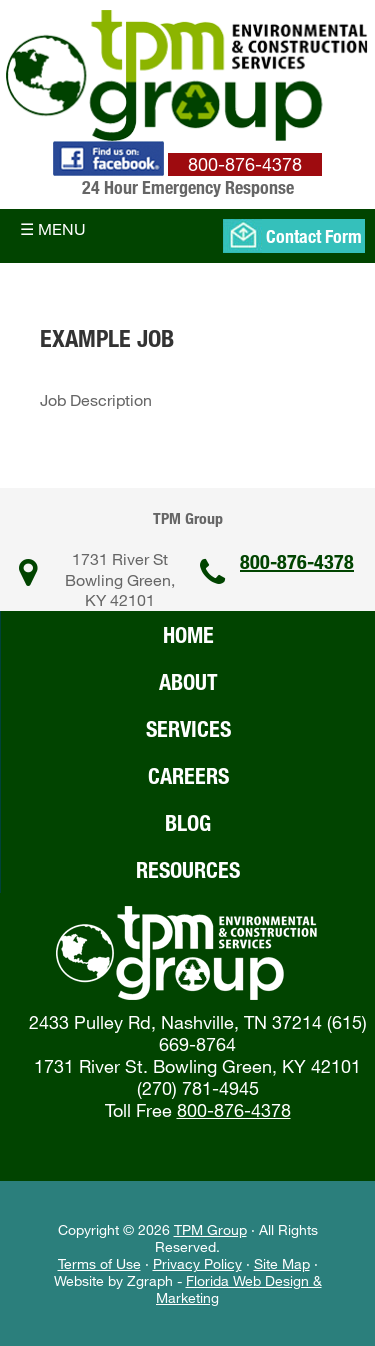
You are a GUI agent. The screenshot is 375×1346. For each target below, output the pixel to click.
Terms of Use (99, 1263)
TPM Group (210, 1229)
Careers (188, 775)
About (188, 681)
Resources (188, 869)
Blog (188, 822)
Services (188, 728)
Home (188, 634)
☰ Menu (53, 228)
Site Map (282, 1263)
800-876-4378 (297, 561)
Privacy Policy (197, 1263)
